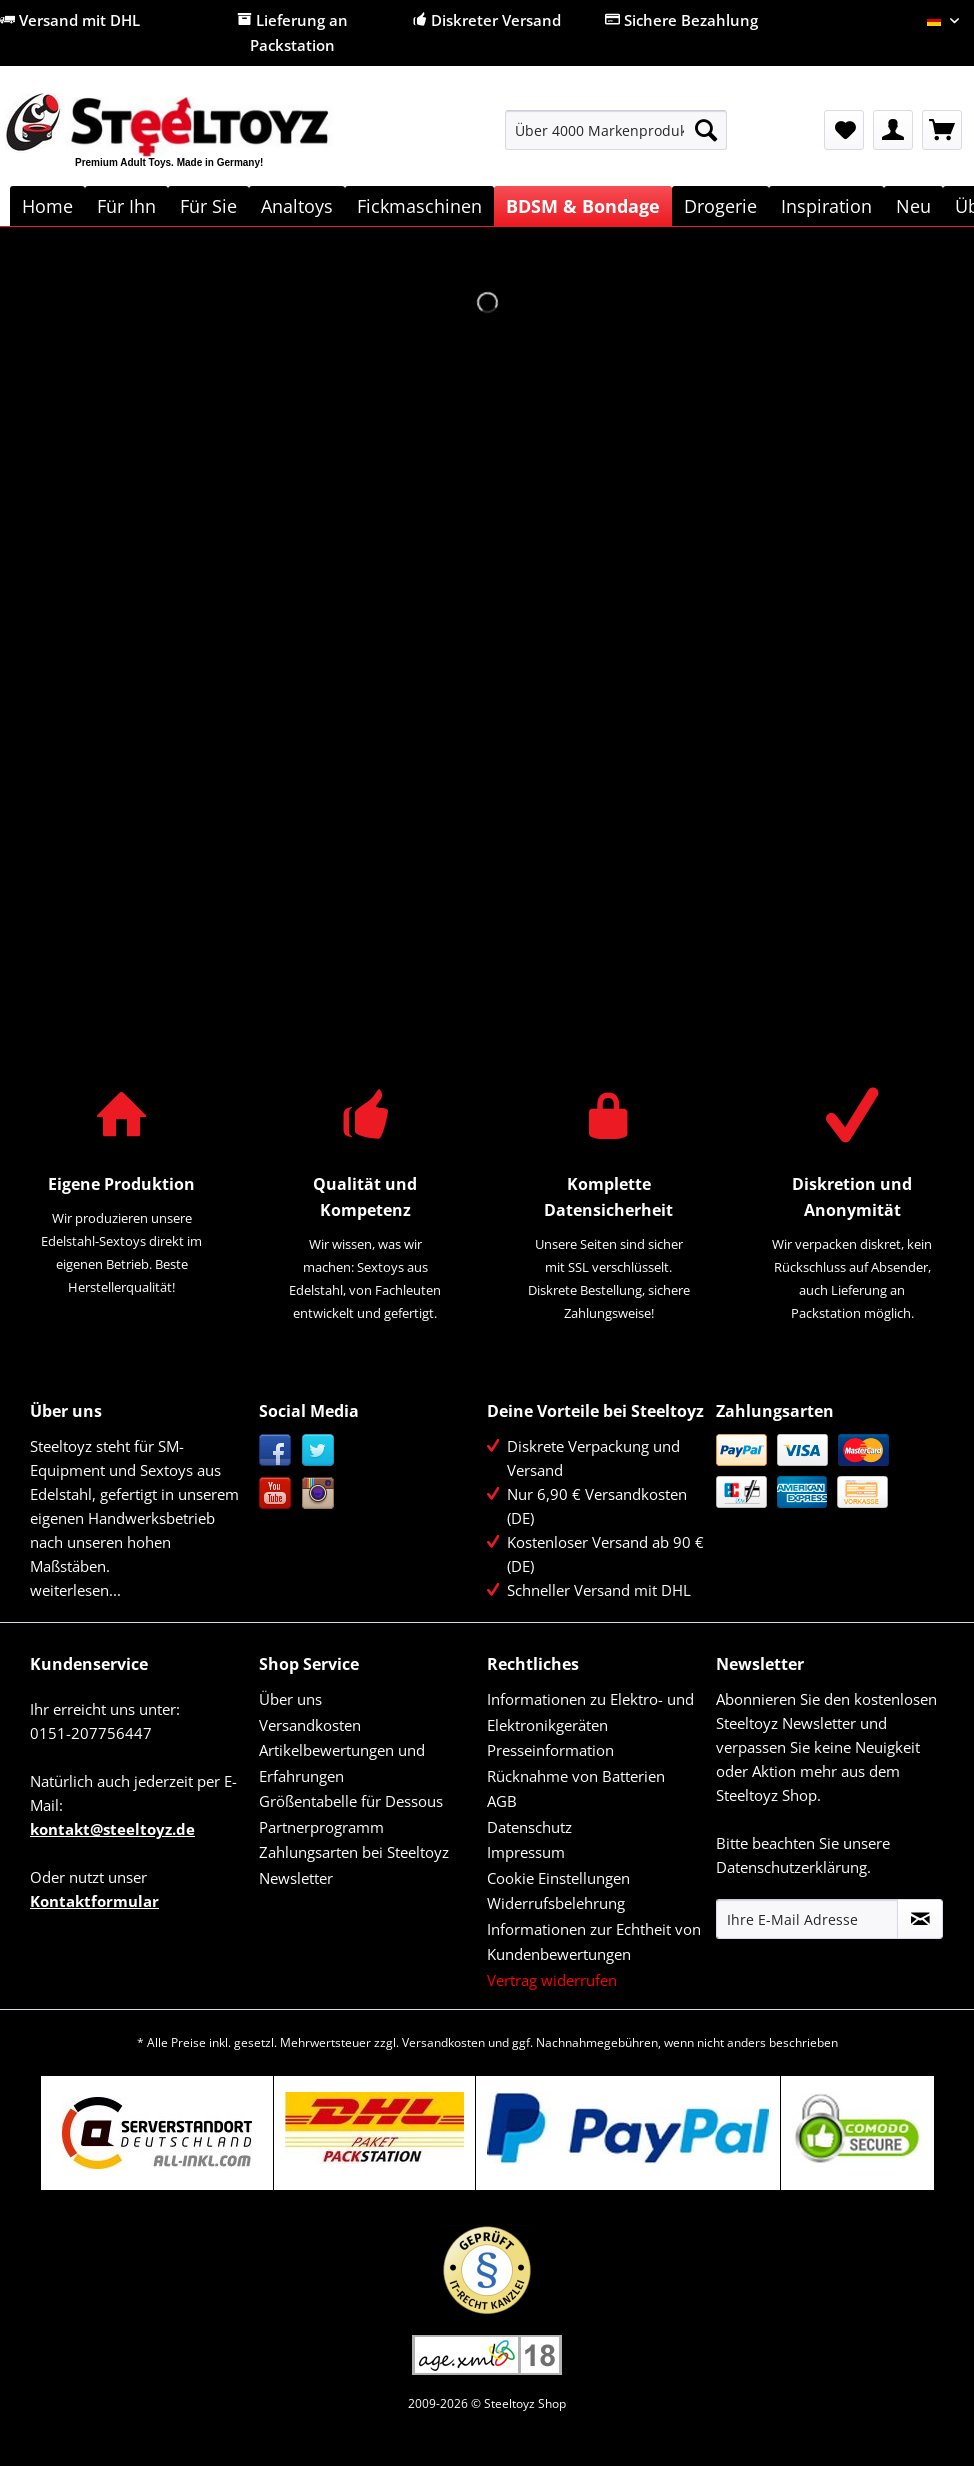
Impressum (526, 1852)
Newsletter (296, 1878)
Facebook (275, 1450)
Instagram (318, 1493)
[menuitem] (616, 139)
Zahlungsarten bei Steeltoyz (354, 1852)
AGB (502, 1801)
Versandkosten (310, 1725)
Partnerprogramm (321, 1827)
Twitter (318, 1450)
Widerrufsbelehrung (556, 1903)
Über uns (290, 1699)
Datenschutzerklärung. (793, 1867)
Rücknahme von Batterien (576, 1776)
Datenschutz (529, 1827)
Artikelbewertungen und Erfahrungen (342, 1763)
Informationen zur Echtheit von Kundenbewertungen (594, 1942)
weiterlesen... (75, 1590)
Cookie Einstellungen (558, 1878)
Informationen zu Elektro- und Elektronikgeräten (590, 1712)
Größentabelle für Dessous (351, 1801)
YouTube (275, 1493)
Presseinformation (550, 1750)
